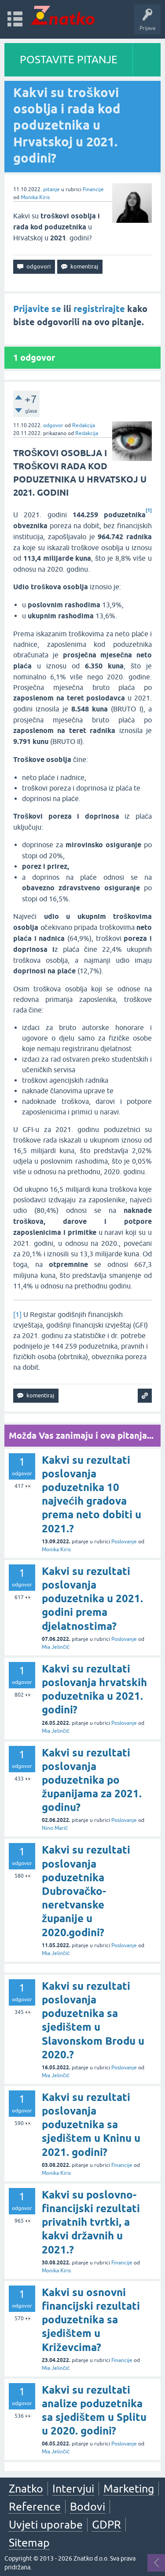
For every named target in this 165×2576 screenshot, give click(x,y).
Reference (35, 2506)
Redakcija (83, 425)
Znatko (26, 2488)
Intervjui (73, 2488)
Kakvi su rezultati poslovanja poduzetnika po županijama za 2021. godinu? (92, 1780)
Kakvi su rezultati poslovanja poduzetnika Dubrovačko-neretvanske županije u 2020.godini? (86, 1890)
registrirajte (99, 309)
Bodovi (87, 2506)
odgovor (53, 425)
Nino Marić (55, 1828)
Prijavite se (37, 309)
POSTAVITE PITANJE (68, 59)
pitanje (51, 189)
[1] (17, 1314)
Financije (93, 189)
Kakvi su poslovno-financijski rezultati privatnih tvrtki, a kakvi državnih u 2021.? (91, 2222)
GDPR (106, 2524)
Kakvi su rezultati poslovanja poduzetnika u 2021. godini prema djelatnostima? (92, 1599)
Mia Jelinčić (56, 1647)
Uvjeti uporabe (46, 2524)
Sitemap (29, 2542)
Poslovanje (124, 1541)
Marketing (128, 2488)
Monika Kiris (35, 197)
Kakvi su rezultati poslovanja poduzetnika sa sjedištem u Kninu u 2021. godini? (91, 2125)
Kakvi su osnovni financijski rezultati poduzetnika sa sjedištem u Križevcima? (91, 2320)
